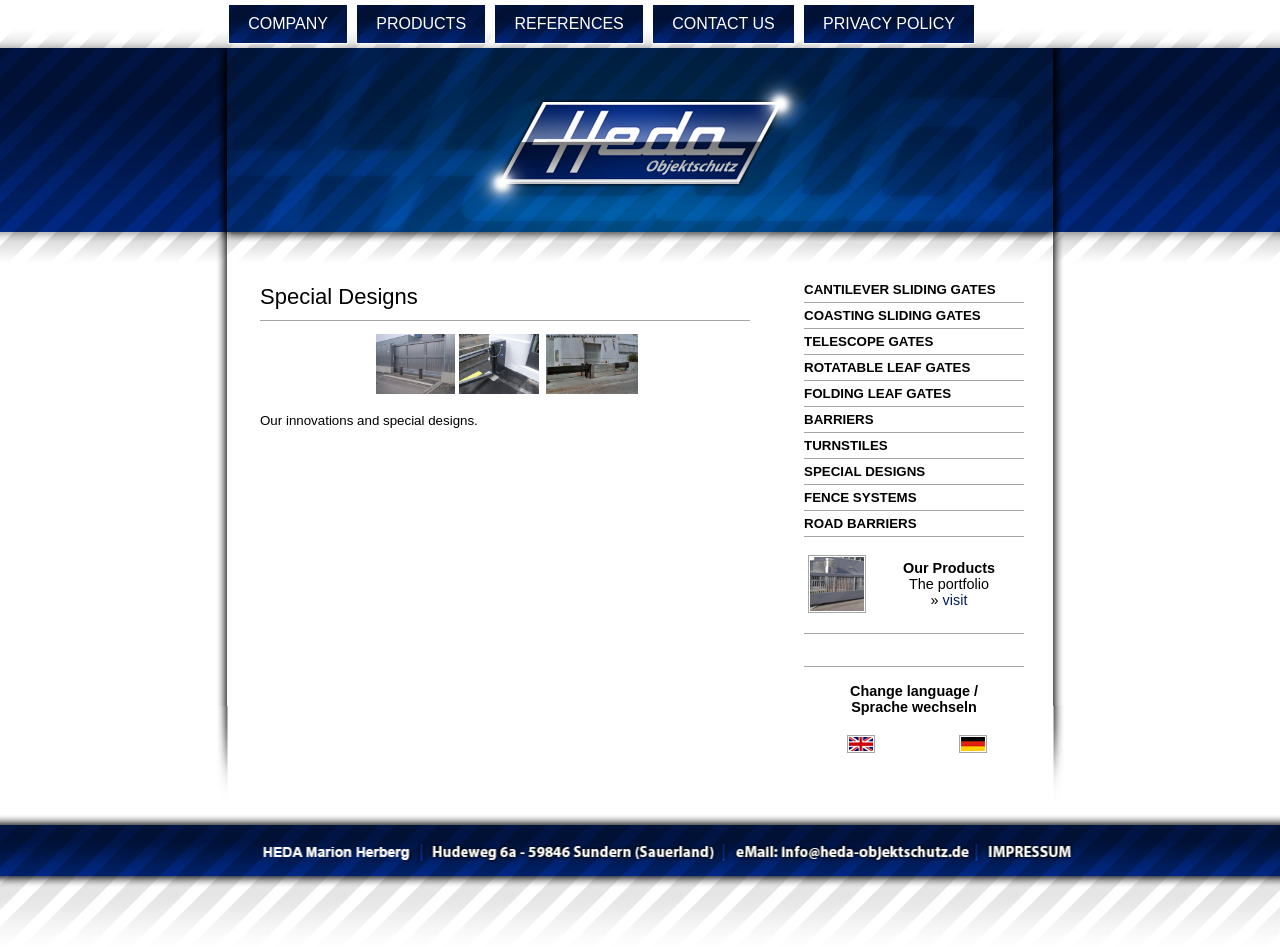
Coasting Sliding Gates (892, 315)
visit (955, 600)
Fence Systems (860, 497)
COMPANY (288, 23)
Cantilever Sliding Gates (900, 289)
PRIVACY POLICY (889, 23)
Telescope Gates (868, 341)
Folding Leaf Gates (877, 393)
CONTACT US (723, 23)
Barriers (839, 419)
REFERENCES (568, 23)
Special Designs (864, 471)
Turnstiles (846, 445)
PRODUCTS (421, 23)
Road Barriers (860, 523)
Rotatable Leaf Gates (887, 367)
